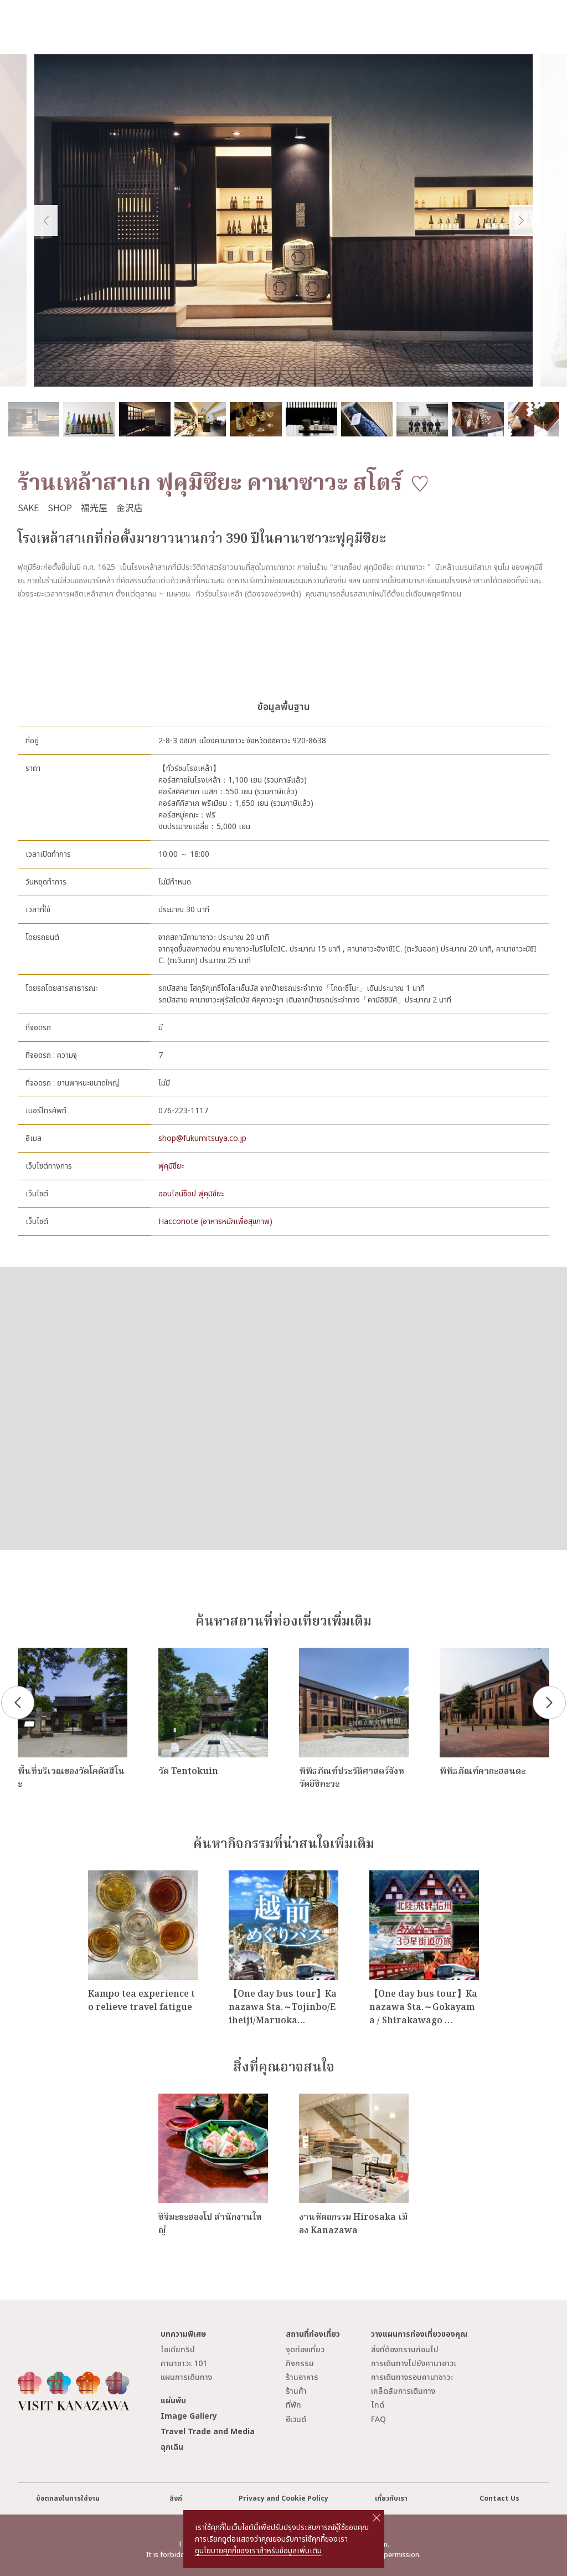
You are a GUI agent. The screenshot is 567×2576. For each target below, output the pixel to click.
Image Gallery (189, 2416)
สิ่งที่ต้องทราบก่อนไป (405, 2350)
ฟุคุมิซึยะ (171, 1166)
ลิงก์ (175, 2498)
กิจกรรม (300, 2363)
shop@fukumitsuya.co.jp (202, 1138)
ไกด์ (377, 2405)
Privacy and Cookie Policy (283, 2498)
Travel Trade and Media (208, 2432)
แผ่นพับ (173, 2401)
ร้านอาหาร (302, 2377)
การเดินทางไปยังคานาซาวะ (413, 2363)
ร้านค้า (296, 2391)
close (376, 2518)
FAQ (378, 2419)
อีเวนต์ (296, 2419)
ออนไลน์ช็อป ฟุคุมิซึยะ (191, 1194)
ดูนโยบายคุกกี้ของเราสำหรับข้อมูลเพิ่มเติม (258, 2551)
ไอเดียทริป (178, 2350)
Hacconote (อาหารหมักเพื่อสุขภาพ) (215, 1221)
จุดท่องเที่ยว (305, 2350)
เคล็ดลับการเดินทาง (403, 2391)
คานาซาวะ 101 (184, 2363)
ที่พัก (293, 2405)
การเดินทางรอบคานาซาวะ (412, 2377)
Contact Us (499, 2498)
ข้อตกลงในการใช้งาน (68, 2498)
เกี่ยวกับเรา (391, 2498)
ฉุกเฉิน (172, 2447)
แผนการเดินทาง (186, 2377)
